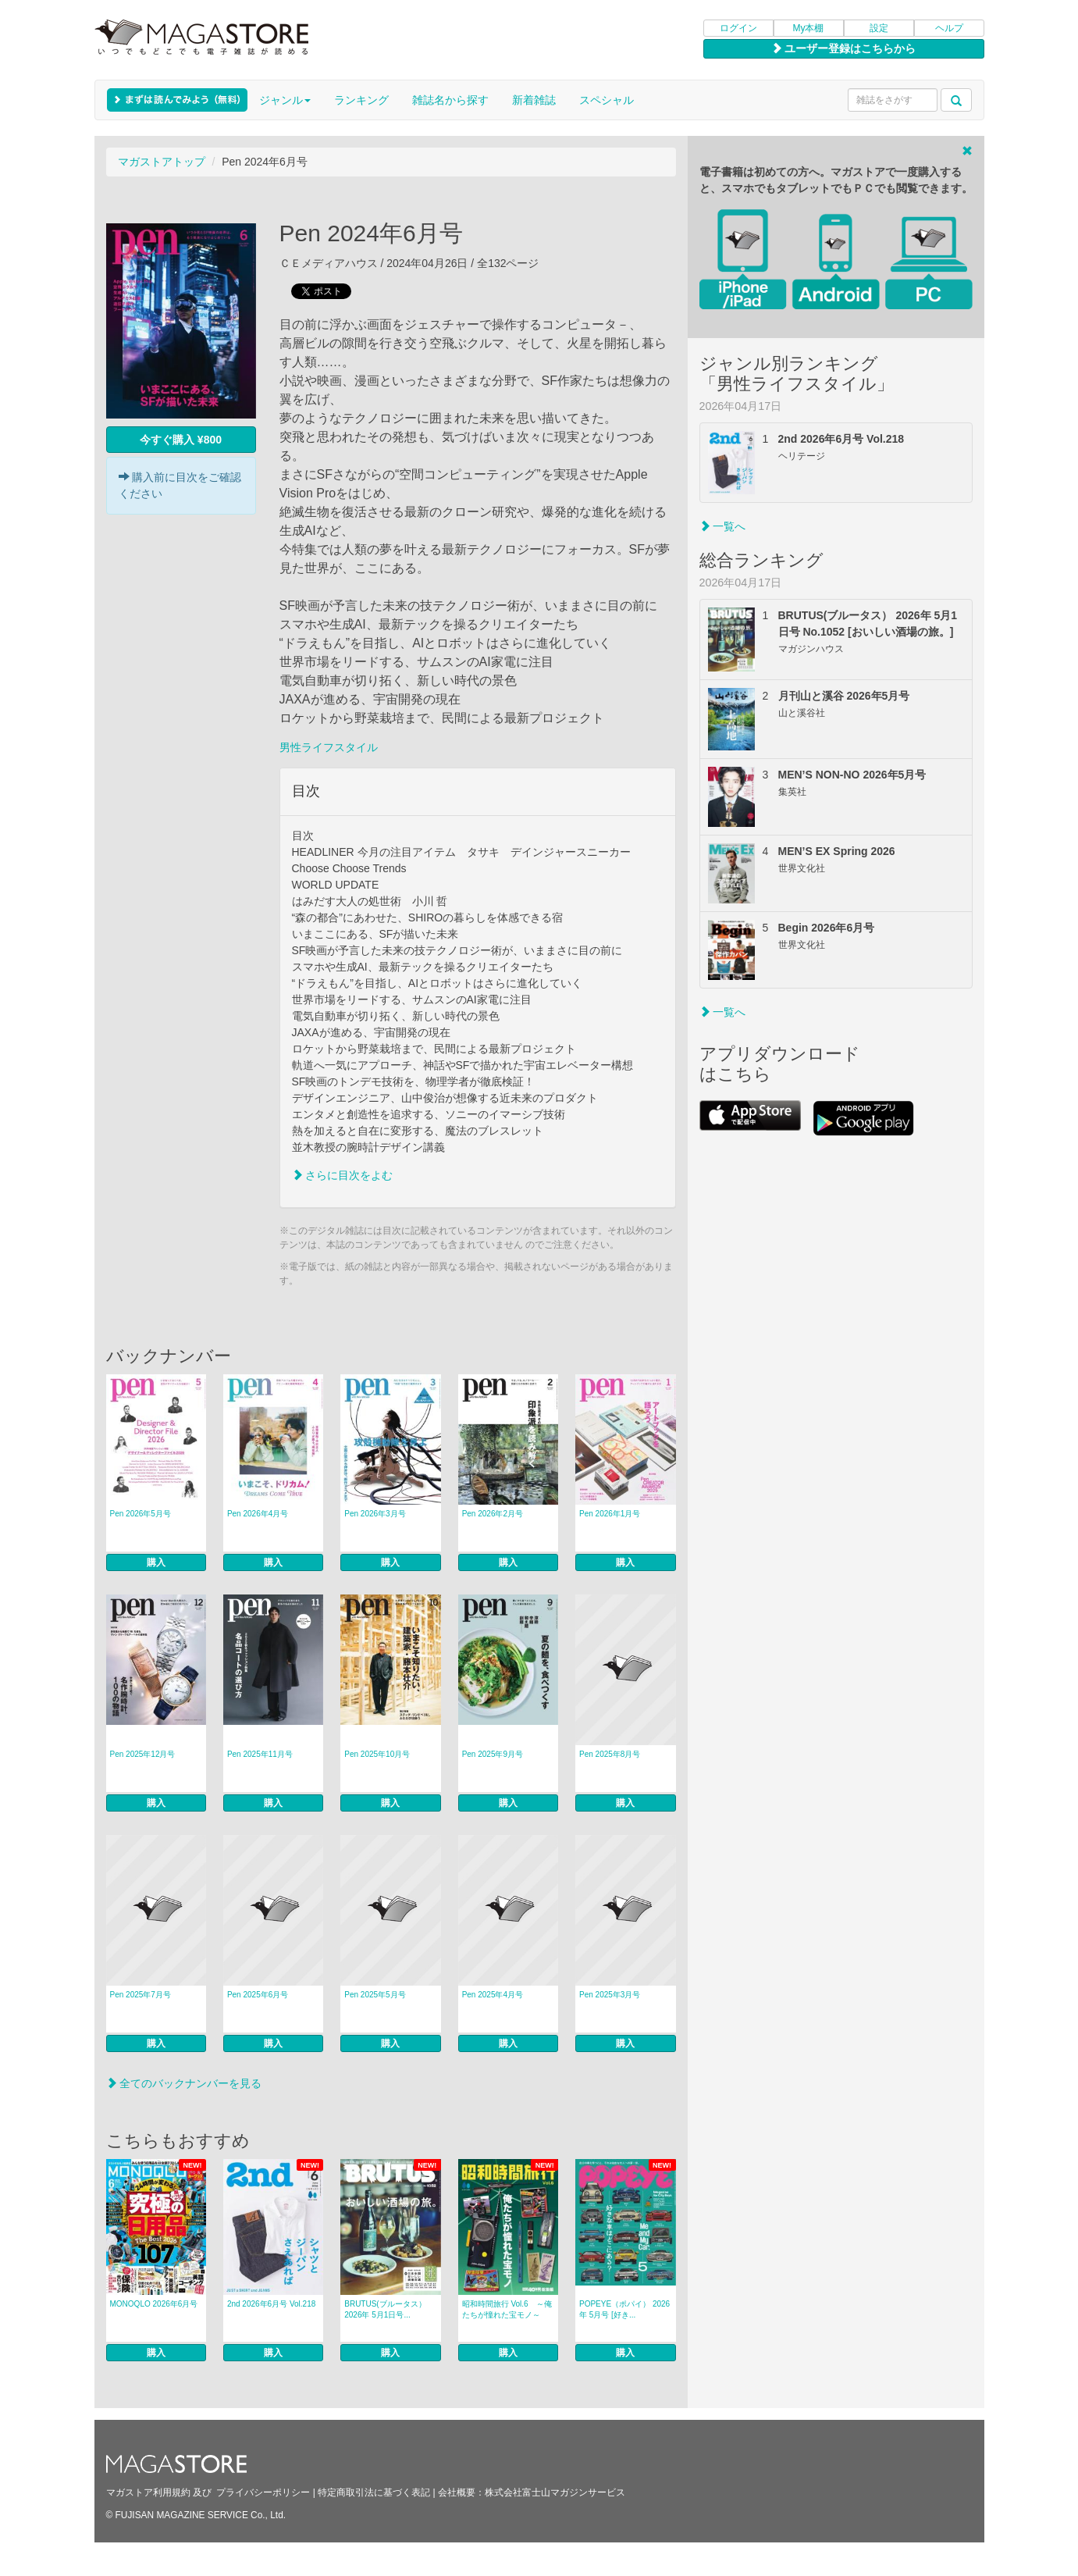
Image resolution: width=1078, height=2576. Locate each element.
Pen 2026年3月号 (374, 1513)
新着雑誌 (534, 100)
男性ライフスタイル (328, 747)
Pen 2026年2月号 (492, 1513)
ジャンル (285, 100)
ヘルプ (949, 28)
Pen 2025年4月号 (492, 1994)
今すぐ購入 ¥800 (181, 439)
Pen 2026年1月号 (609, 1513)
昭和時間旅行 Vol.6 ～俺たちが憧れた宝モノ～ (507, 2309)
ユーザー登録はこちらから (843, 48)
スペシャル (606, 100)
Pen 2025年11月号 (260, 1754)
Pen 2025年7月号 (140, 1994)
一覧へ (722, 526)
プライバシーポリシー (263, 2492)
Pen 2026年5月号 (140, 1513)
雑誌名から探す (450, 100)
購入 (156, 1562)
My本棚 (808, 28)
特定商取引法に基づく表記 (374, 2492)
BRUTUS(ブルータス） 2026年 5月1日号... (384, 2309)
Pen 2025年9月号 (492, 1754)
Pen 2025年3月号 (609, 1994)
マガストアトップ (161, 161)
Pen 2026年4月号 (257, 1513)
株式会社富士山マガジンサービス (555, 2492)
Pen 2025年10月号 (377, 1754)
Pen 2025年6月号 (257, 1994)
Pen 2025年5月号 (374, 1994)
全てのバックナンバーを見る (184, 2083)
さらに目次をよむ (342, 1175)
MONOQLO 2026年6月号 (154, 2304)
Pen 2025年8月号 (609, 1754)
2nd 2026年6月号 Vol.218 (271, 2304)
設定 (879, 28)
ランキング (361, 100)
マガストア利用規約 (148, 2492)
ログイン (738, 28)
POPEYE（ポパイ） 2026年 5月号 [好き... (624, 2309)
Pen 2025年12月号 (143, 1754)
